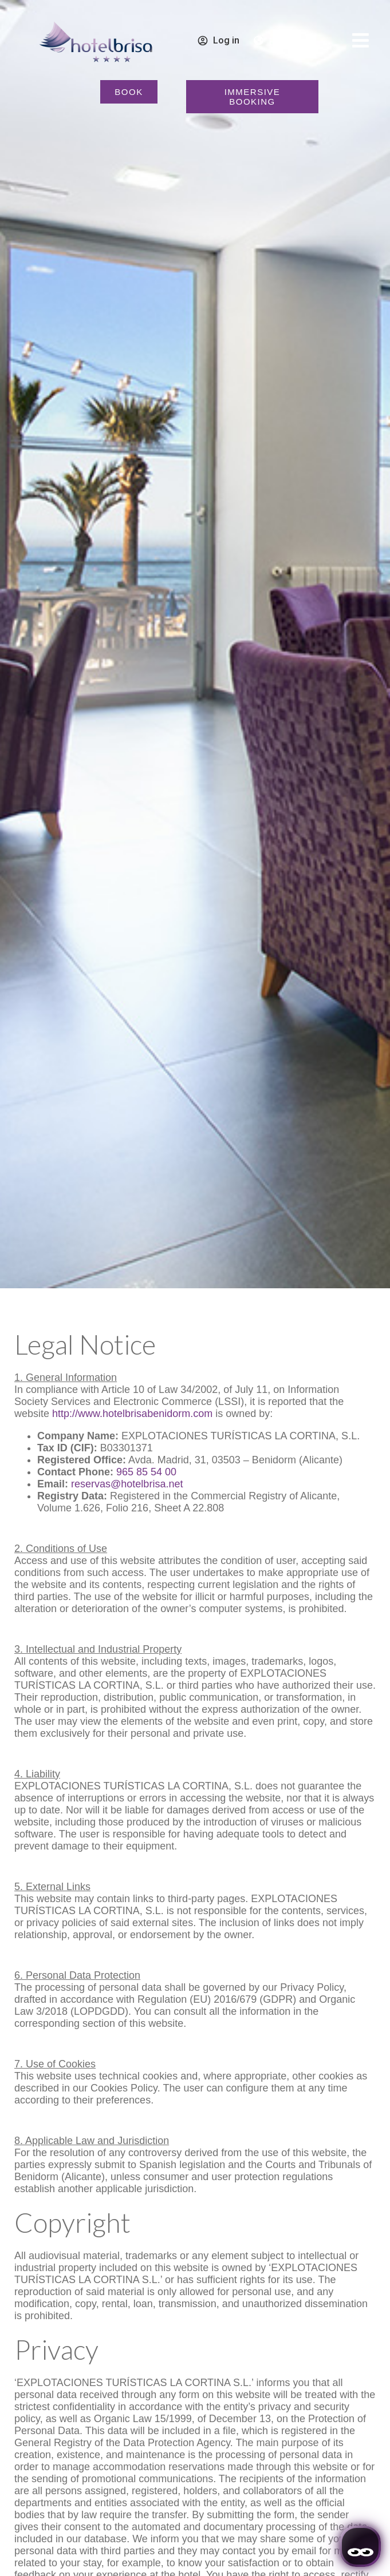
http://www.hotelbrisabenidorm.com (132, 1413)
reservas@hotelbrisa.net (127, 1484)
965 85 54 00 (146, 1472)
